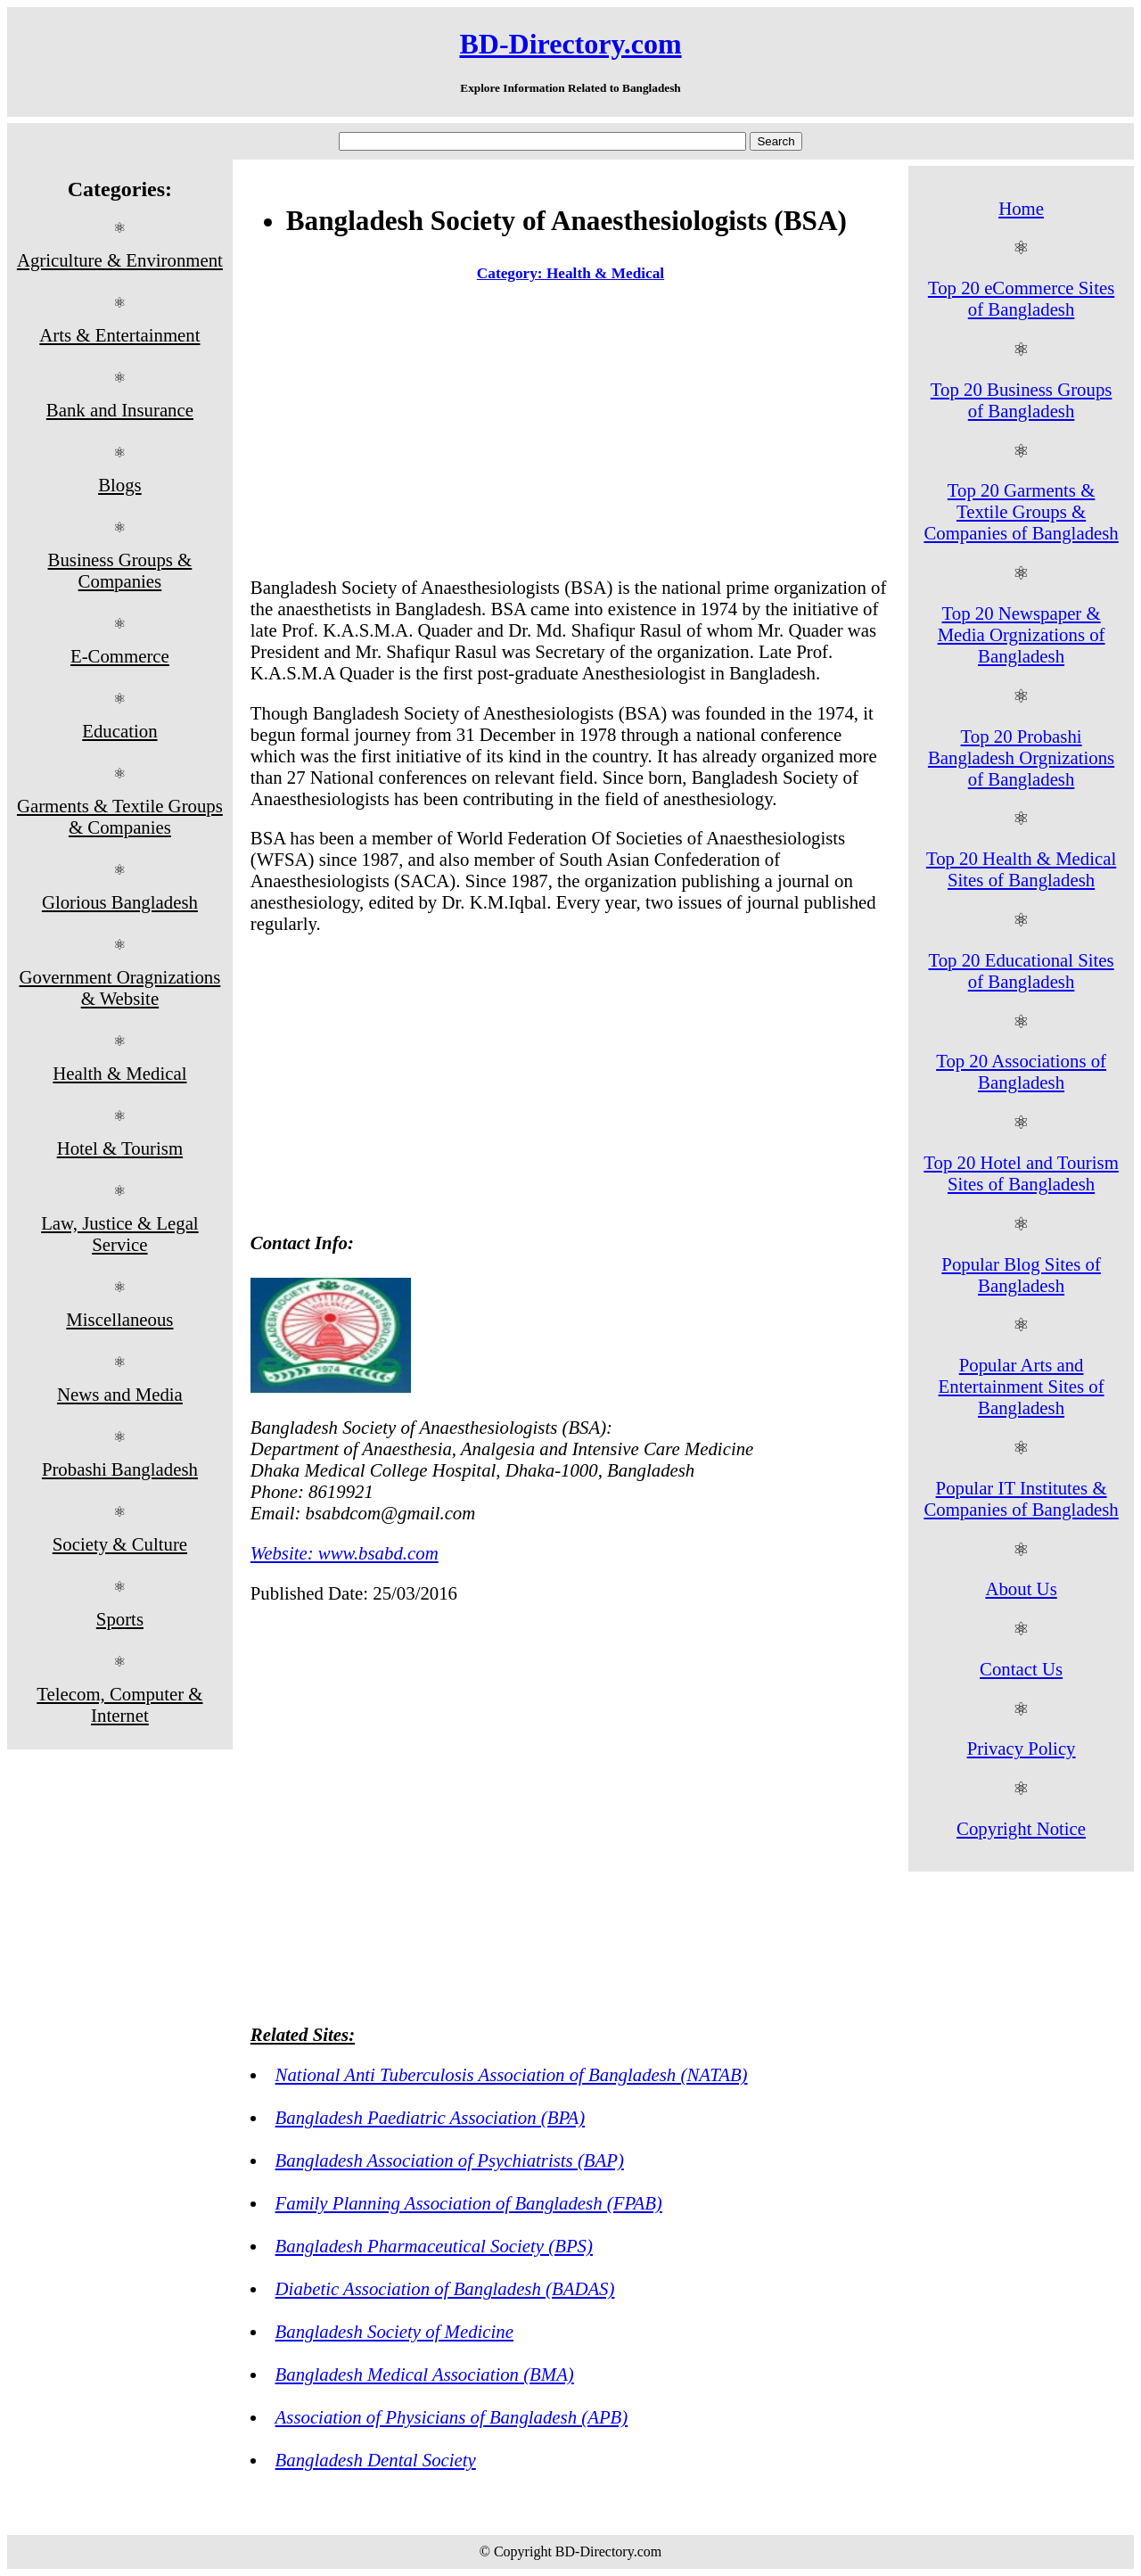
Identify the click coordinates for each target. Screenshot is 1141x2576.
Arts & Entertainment (119, 335)
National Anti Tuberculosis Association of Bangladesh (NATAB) (511, 2074)
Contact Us (1021, 1668)
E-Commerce (119, 656)
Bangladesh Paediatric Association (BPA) (430, 2117)
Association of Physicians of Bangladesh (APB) (451, 2417)
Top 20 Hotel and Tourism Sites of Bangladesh (1021, 1173)
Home (1021, 208)
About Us (1020, 1588)
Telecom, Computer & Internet (119, 1704)
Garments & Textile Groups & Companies (120, 816)
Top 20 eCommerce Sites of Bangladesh (1021, 298)
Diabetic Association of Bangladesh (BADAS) (445, 2288)
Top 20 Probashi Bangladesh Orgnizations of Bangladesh (1021, 757)
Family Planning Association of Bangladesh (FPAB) (468, 2203)
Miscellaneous (119, 1319)
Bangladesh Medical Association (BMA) (424, 2374)
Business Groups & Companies (120, 570)
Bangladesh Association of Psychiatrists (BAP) (449, 2160)
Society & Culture (120, 1544)
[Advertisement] (570, 433)
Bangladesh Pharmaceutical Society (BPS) (434, 2245)
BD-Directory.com (570, 44)
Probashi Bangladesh (120, 1469)
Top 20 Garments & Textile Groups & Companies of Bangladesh (1020, 511)
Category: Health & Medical (570, 273)
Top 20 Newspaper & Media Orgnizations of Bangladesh (1021, 634)
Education (119, 730)
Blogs (120, 484)
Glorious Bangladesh (120, 902)
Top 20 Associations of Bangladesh (1021, 1071)
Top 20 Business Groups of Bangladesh (1021, 400)
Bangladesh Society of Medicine (394, 2331)
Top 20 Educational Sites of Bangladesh (1020, 971)
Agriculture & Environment (120, 260)
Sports (120, 1619)
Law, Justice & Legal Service (120, 1234)
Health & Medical (119, 1073)
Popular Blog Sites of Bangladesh (1021, 1275)
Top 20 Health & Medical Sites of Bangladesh (1021, 869)
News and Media (120, 1394)
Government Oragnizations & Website (119, 987)
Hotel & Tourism (120, 1148)
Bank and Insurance (119, 409)
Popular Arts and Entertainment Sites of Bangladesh (1021, 1386)
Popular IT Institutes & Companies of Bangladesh (1020, 1498)
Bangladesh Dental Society (375, 2459)
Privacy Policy (1021, 1748)
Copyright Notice (1021, 1828)
